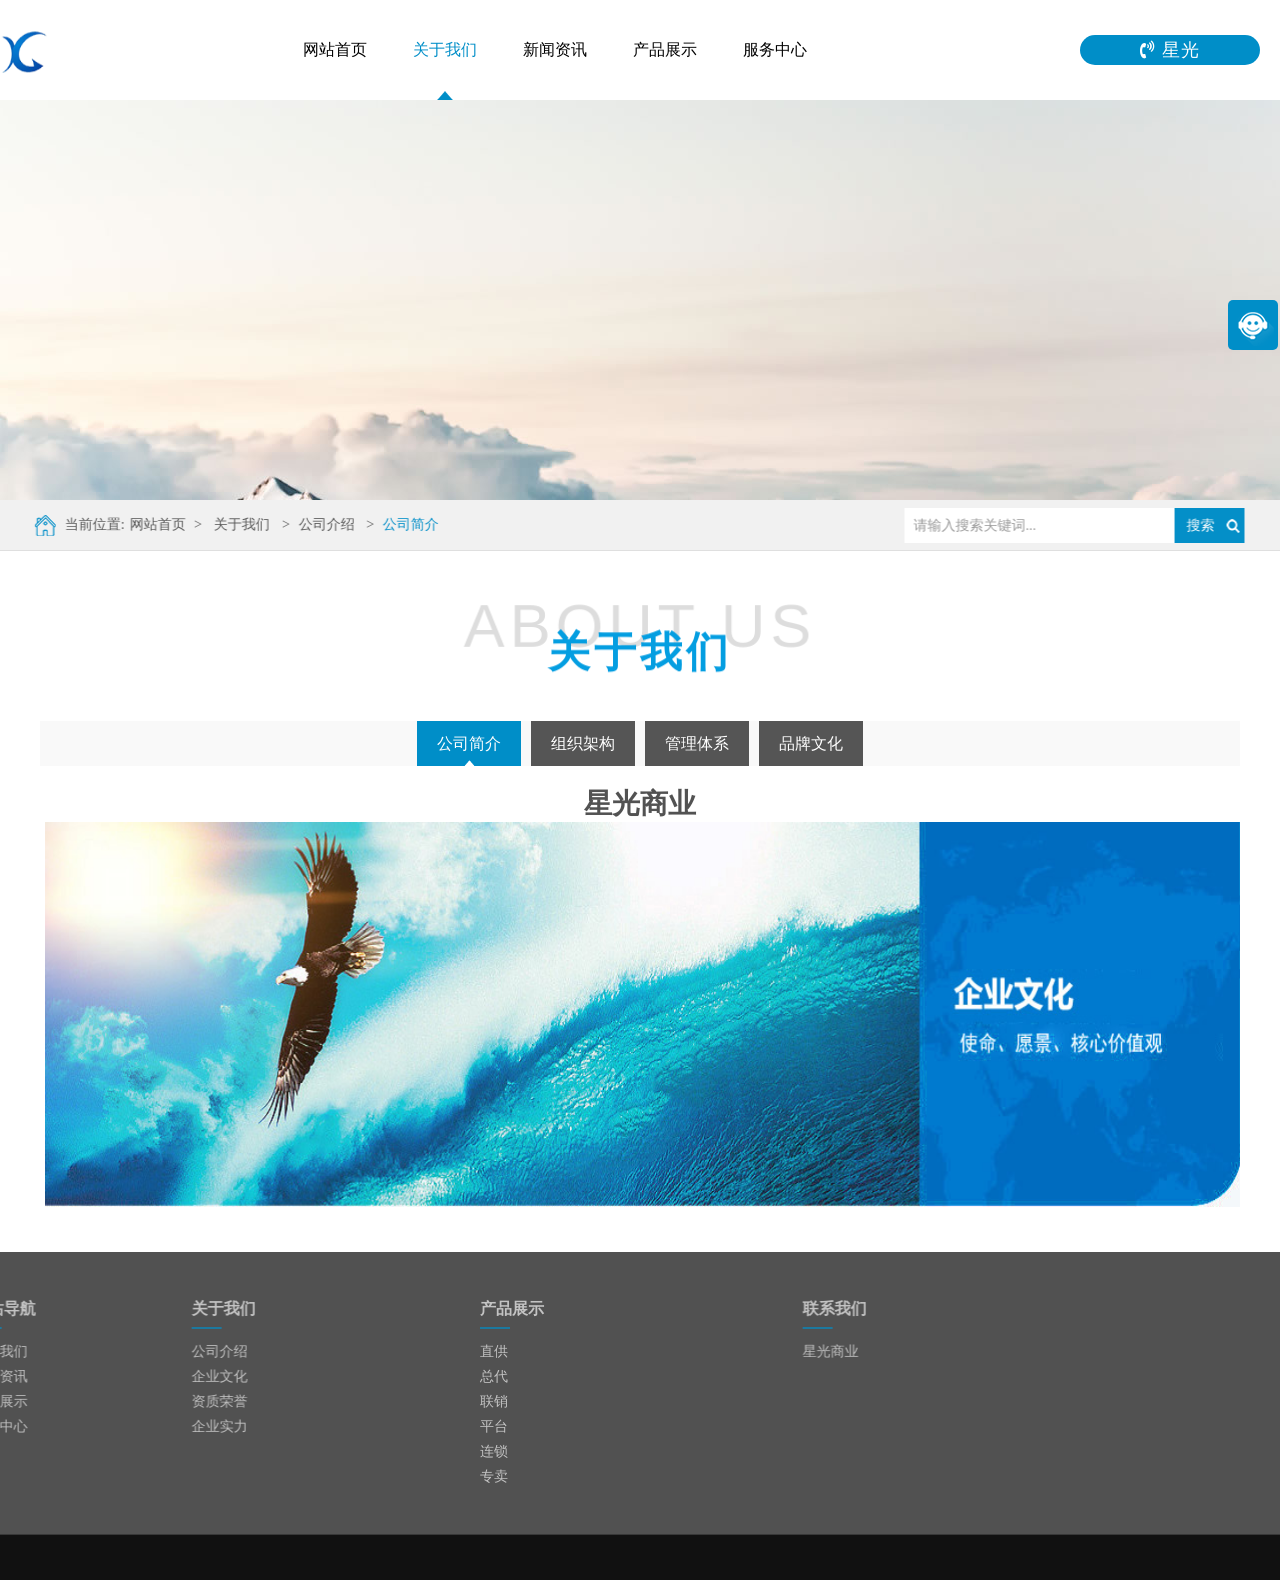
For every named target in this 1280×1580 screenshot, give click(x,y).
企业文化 (191, 1376)
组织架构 (583, 743)
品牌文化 (811, 743)
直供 (494, 1351)
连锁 (494, 1451)
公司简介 (402, 524)
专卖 (494, 1476)
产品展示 (665, 49)
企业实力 (191, 1426)
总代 (494, 1376)
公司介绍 (318, 524)
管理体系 (697, 743)
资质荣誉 (191, 1401)
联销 (494, 1401)
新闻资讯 (555, 49)
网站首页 (335, 49)
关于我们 (445, 49)
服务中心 (775, 49)
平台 (494, 1426)
